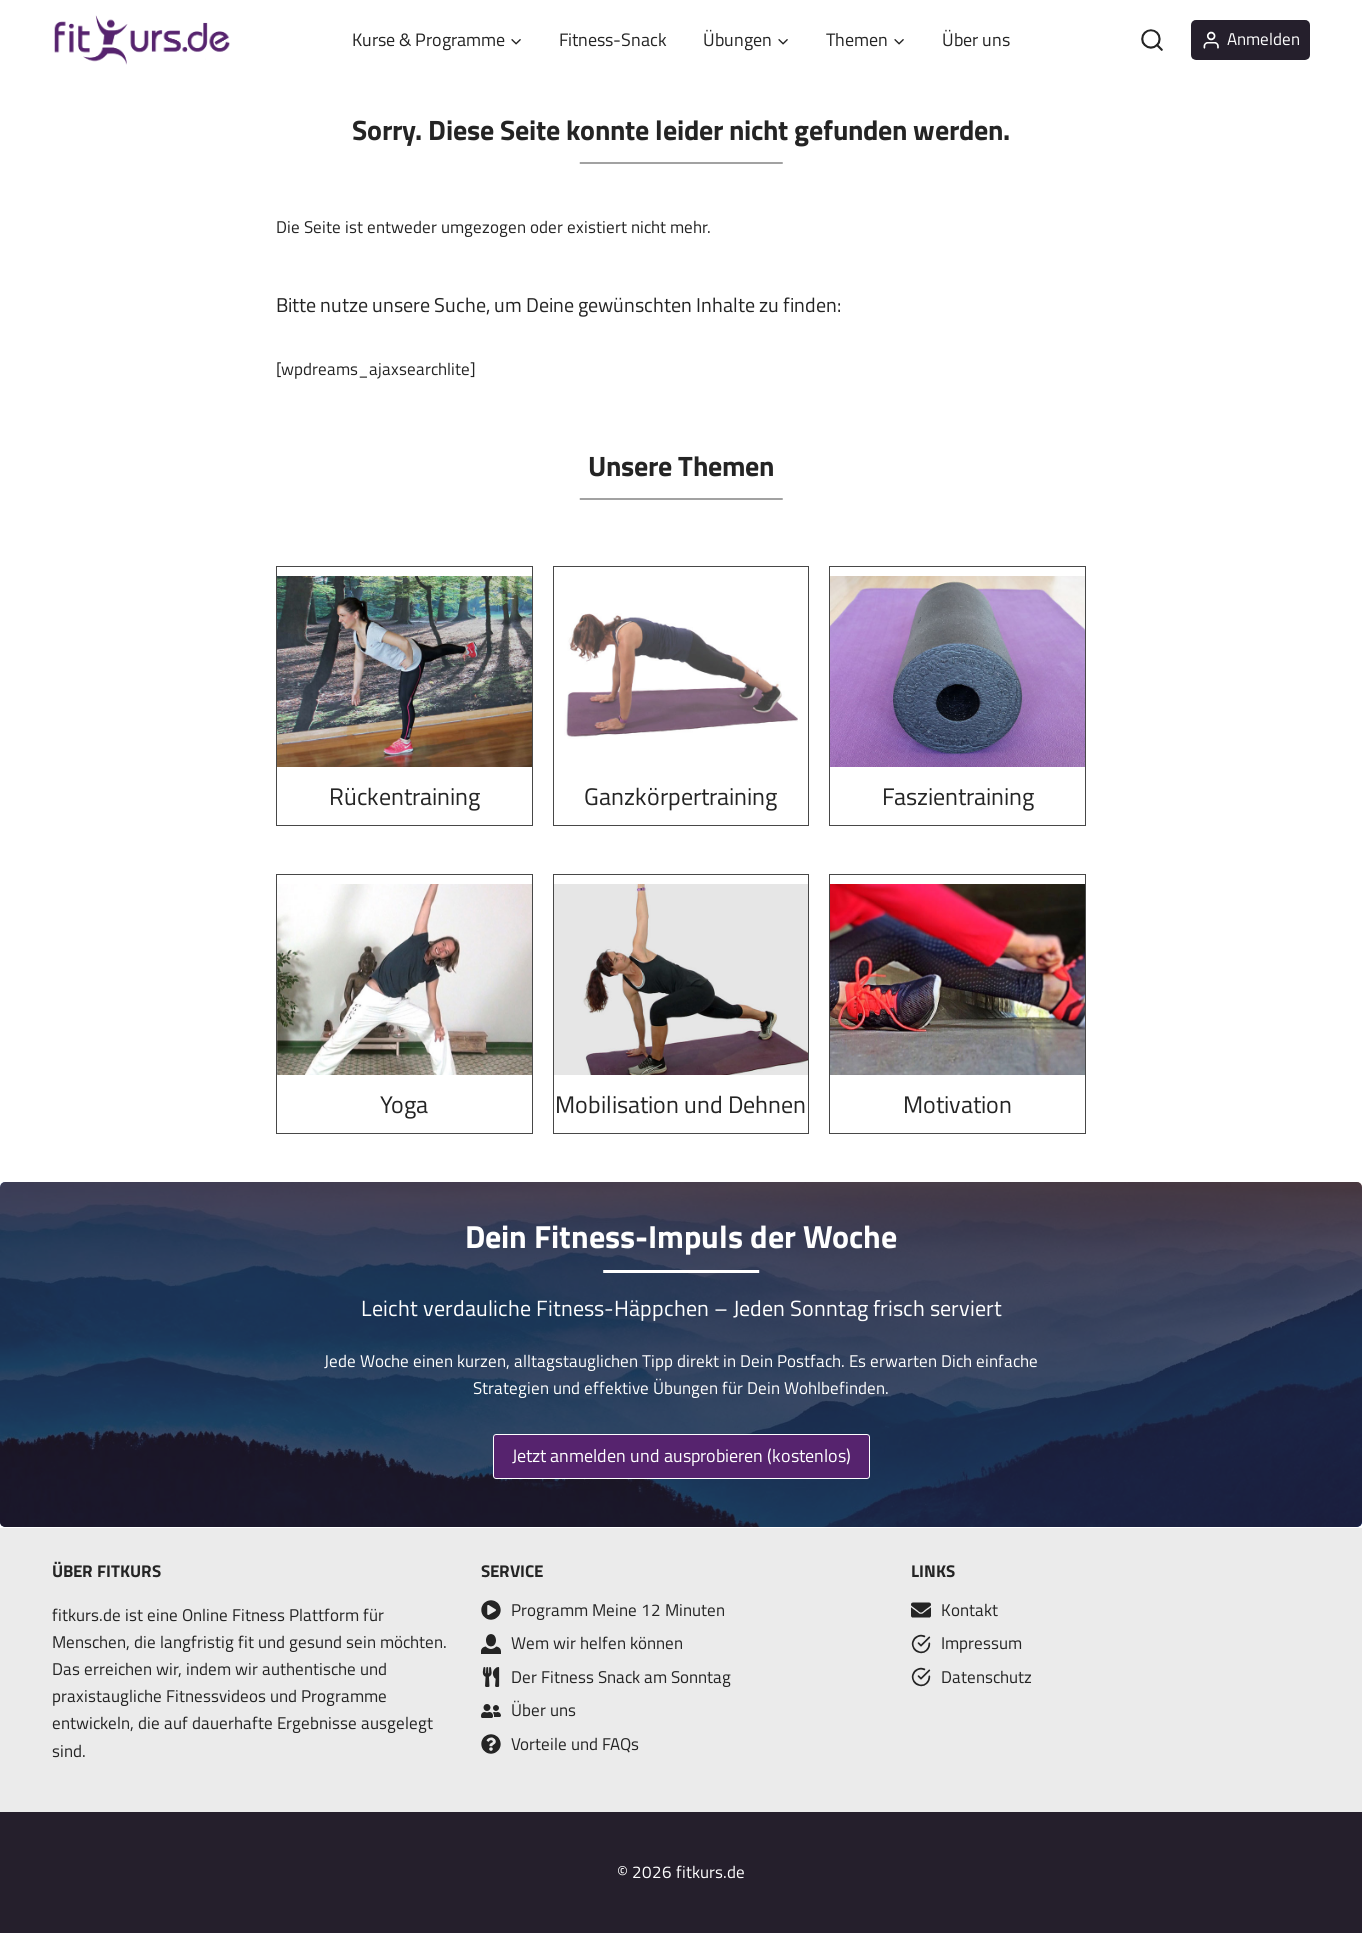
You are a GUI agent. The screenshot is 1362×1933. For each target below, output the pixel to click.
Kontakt (969, 1610)
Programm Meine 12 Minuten (618, 1610)
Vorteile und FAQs (575, 1744)
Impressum (981, 1643)
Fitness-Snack (613, 39)
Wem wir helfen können (597, 1643)
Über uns (976, 39)
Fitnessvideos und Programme (276, 1696)
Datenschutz (986, 1677)
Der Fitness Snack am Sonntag (621, 1677)
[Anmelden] (1250, 40)
